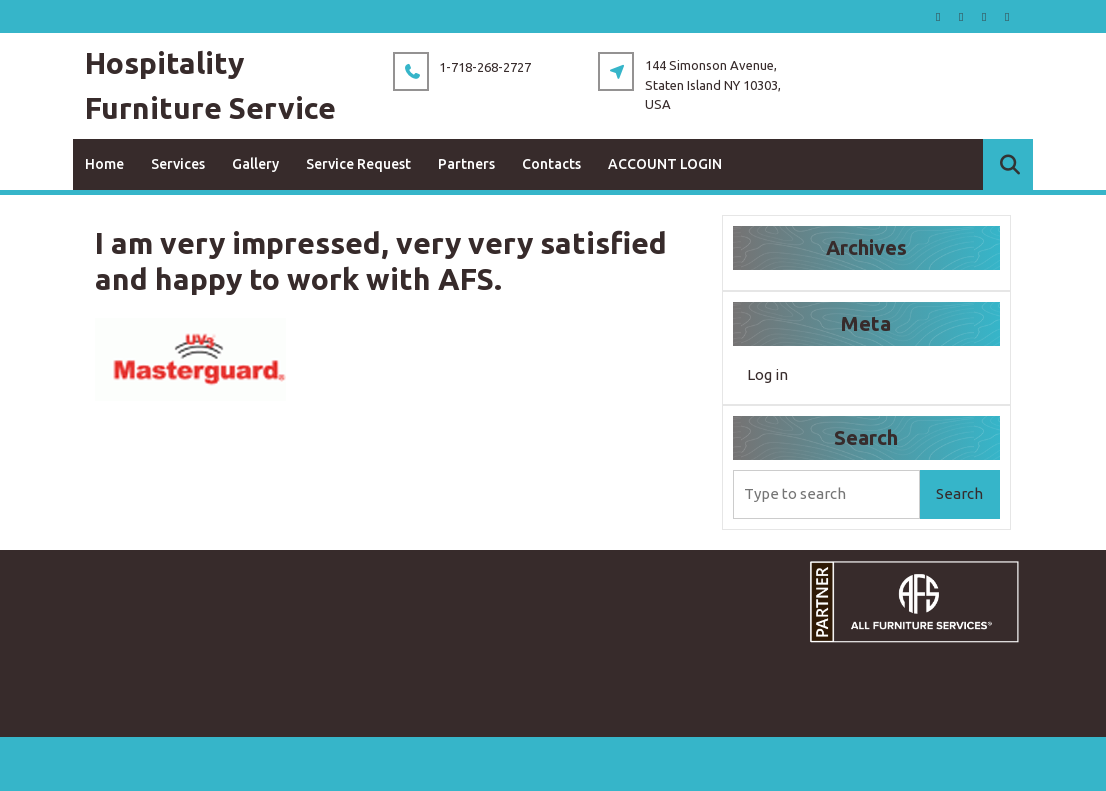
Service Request (358, 164)
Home (104, 164)
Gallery (255, 164)
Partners (466, 164)
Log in (767, 374)
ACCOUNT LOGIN (665, 164)
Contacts (551, 164)
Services (178, 164)
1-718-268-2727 (485, 67)
